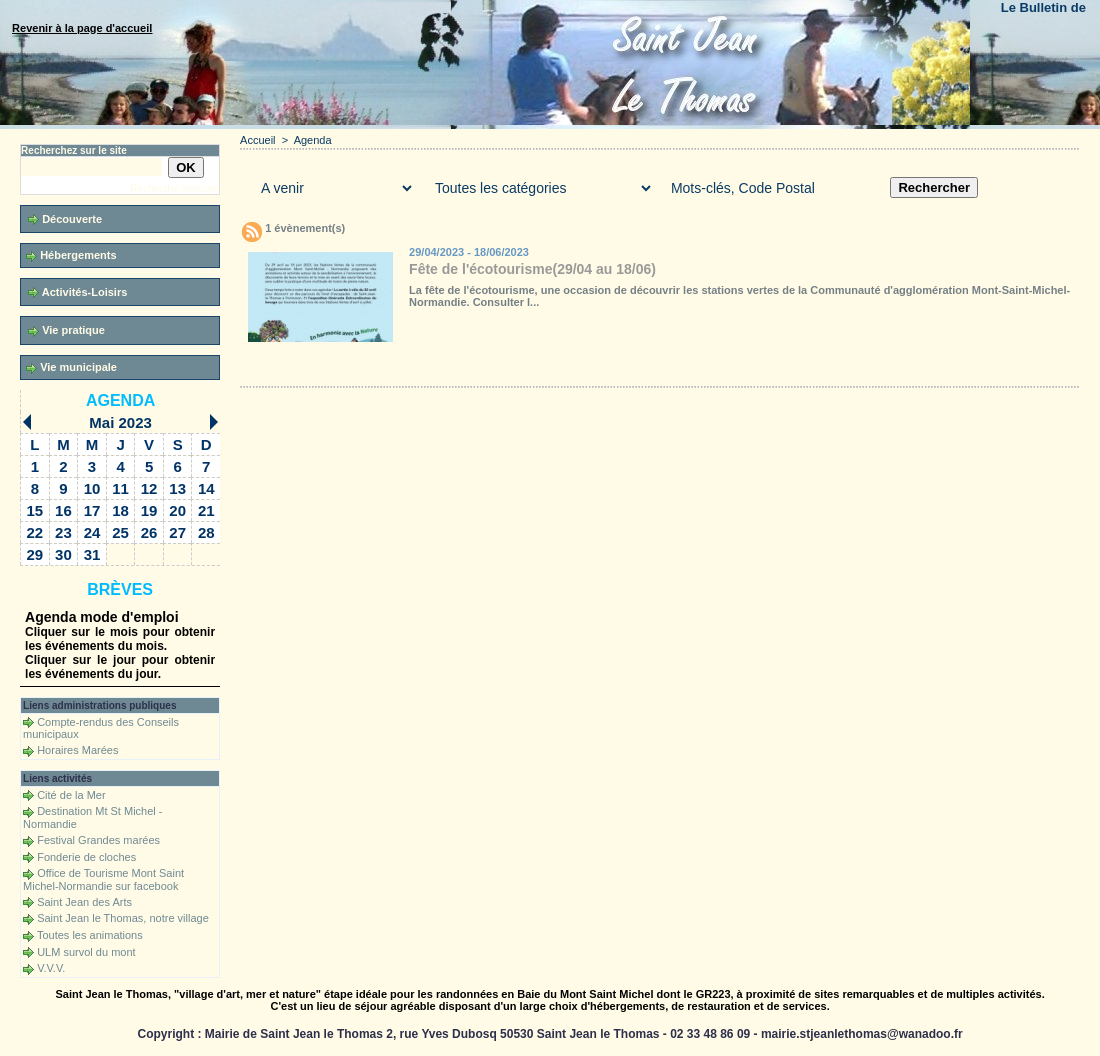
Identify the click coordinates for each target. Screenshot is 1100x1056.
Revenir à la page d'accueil (82, 28)
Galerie (359, 367)
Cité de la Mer (71, 795)
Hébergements (71, 255)
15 (35, 510)
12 (149, 488)
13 (177, 488)
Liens (642, 367)
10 (92, 488)
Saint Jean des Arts (84, 902)
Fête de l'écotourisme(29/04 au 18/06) (532, 269)
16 (63, 510)
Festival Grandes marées (98, 840)
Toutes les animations (90, 935)
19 (149, 510)
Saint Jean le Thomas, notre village (123, 918)
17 (92, 510)
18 (120, 510)
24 (92, 532)
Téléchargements (473, 367)
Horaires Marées (77, 750)
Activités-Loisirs (77, 292)
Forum (563, 367)
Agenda (120, 400)
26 (149, 532)
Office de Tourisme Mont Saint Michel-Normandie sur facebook (103, 879)
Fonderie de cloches (86, 857)
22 (35, 532)
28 (206, 532)
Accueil (257, 140)
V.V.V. (51, 968)
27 (177, 532)
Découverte (65, 219)
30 (63, 554)
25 (120, 532)
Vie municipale (71, 367)
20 (177, 510)
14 (206, 488)
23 (63, 532)
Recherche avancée (174, 188)
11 (120, 488)
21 (206, 510)
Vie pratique (66, 330)
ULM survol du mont (86, 952)
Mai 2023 (120, 422)
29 (35, 554)
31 (92, 554)
